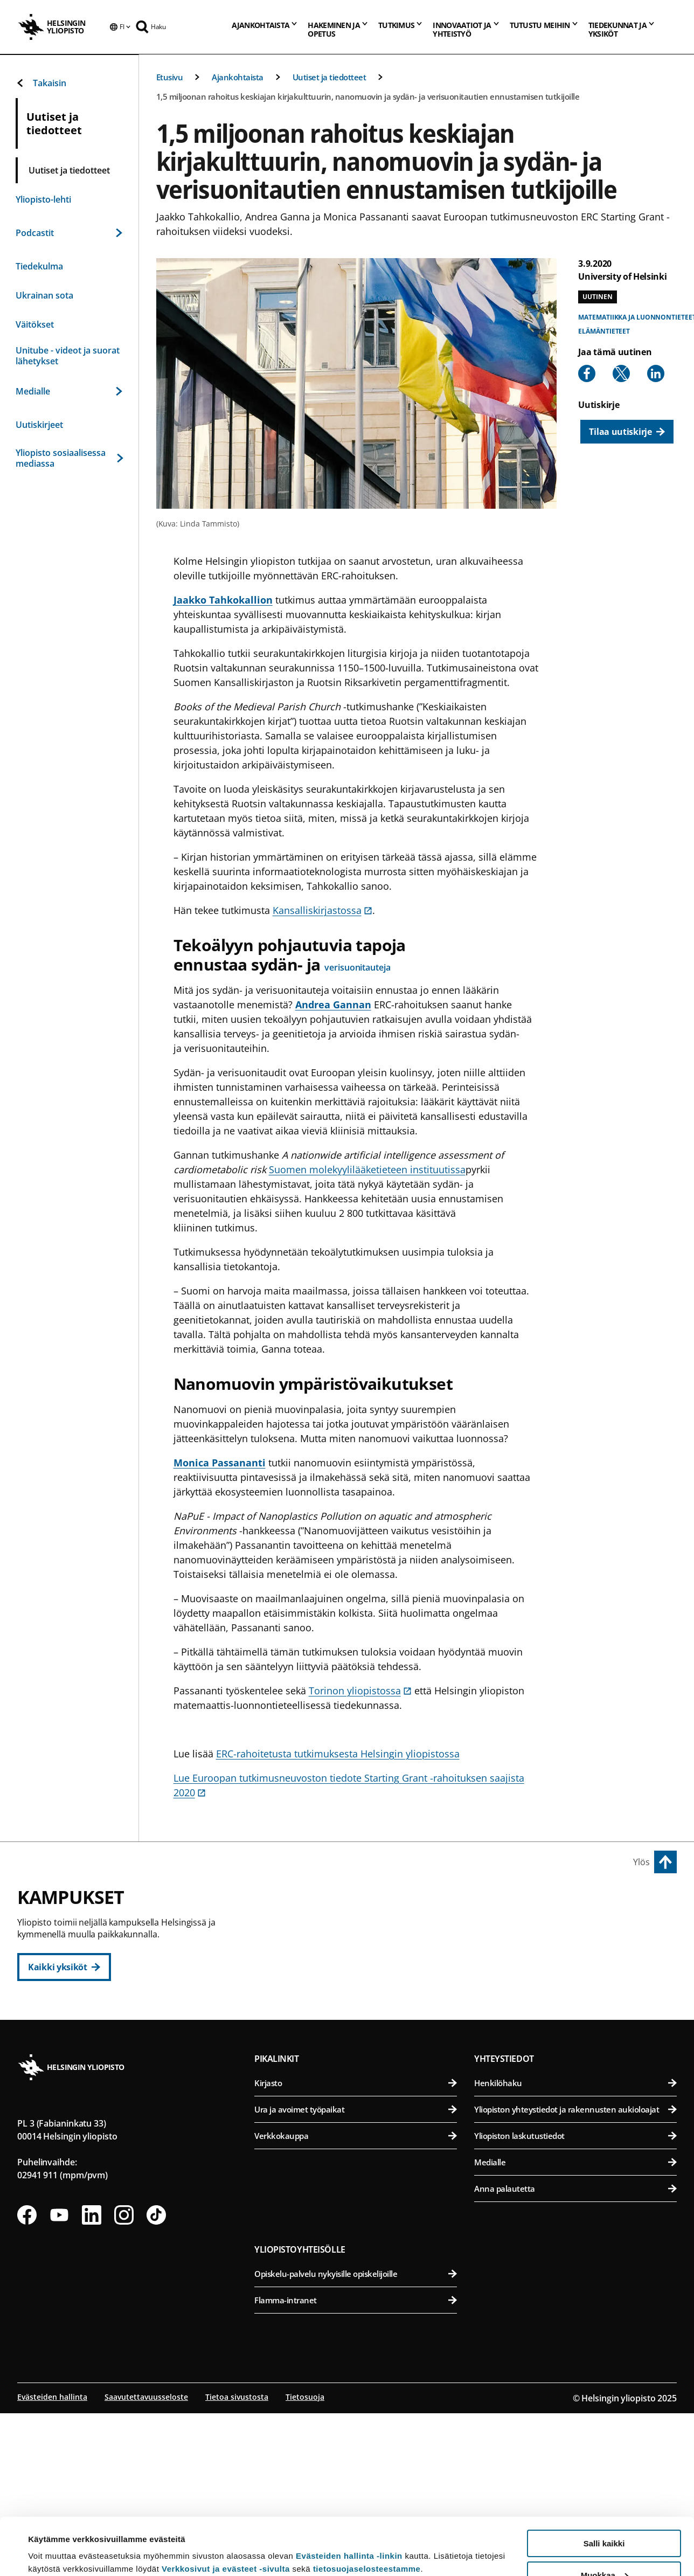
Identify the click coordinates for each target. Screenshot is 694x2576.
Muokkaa (604, 2518)
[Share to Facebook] (586, 373)
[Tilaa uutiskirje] (626, 432)
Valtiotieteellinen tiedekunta (361, 2033)
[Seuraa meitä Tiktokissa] (156, 2379)
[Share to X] (621, 373)
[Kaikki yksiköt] (64, 1967)
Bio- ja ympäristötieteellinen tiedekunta (577, 1928)
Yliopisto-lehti (43, 199)
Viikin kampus (508, 1903)
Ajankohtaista (237, 77)
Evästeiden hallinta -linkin (349, 2498)
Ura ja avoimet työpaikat (355, 2273)
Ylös (641, 1862)
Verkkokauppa (355, 2300)
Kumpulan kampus (304, 2107)
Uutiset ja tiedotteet (329, 77)
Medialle (69, 391)
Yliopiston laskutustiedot (575, 2300)
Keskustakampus (299, 1903)
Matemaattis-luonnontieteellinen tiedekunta (361, 2132)
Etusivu (169, 77)
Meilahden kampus (521, 2055)
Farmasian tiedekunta (577, 1981)
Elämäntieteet (604, 331)
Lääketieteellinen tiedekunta (577, 2079)
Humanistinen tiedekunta (361, 1928)
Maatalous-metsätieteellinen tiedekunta (577, 2007)
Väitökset (35, 324)
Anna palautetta (575, 2353)
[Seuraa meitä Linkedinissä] (91, 2379)
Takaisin (41, 83)
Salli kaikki (604, 2486)
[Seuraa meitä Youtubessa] (59, 2379)
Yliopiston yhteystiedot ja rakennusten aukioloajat (575, 2273)
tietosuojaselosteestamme (367, 2511)
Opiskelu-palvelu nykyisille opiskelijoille (355, 2438)
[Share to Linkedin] (655, 373)
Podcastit (69, 233)
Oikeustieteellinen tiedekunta (361, 1981)
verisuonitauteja (357, 967)
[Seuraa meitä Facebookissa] (27, 2379)
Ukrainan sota (44, 295)
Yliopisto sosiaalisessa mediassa (69, 458)
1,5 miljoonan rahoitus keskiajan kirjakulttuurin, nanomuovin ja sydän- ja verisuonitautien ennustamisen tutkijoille (368, 96)
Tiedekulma (39, 266)
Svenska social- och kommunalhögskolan (361, 2060)
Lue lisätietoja (55, 2541)
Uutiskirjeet (39, 425)
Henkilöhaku (575, 2247)
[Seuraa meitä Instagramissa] (124, 2379)
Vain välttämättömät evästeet (604, 2549)
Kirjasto (355, 2247)
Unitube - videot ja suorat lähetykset (68, 355)
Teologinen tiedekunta (361, 2007)
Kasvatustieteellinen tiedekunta (361, 1954)
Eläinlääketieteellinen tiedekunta (577, 1954)
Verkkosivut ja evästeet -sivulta (226, 2511)
